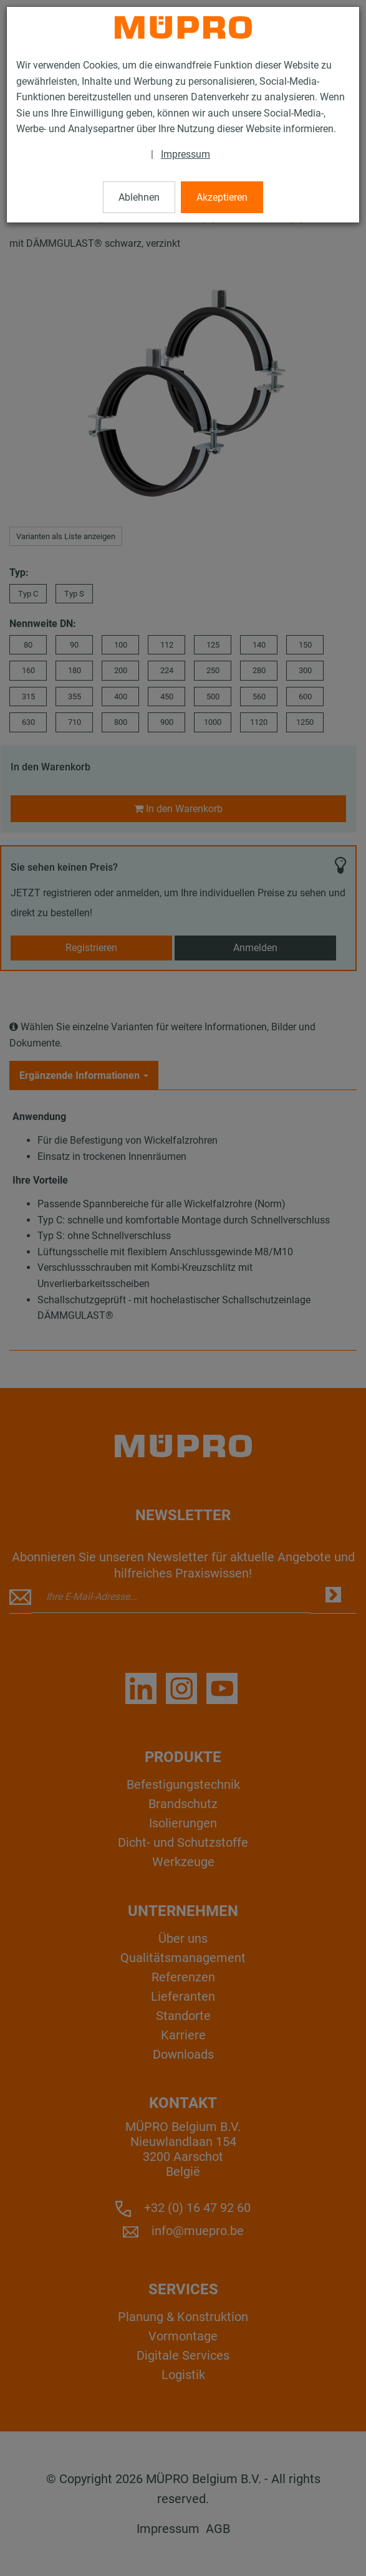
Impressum (185, 154)
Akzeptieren (222, 197)
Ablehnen (139, 197)
